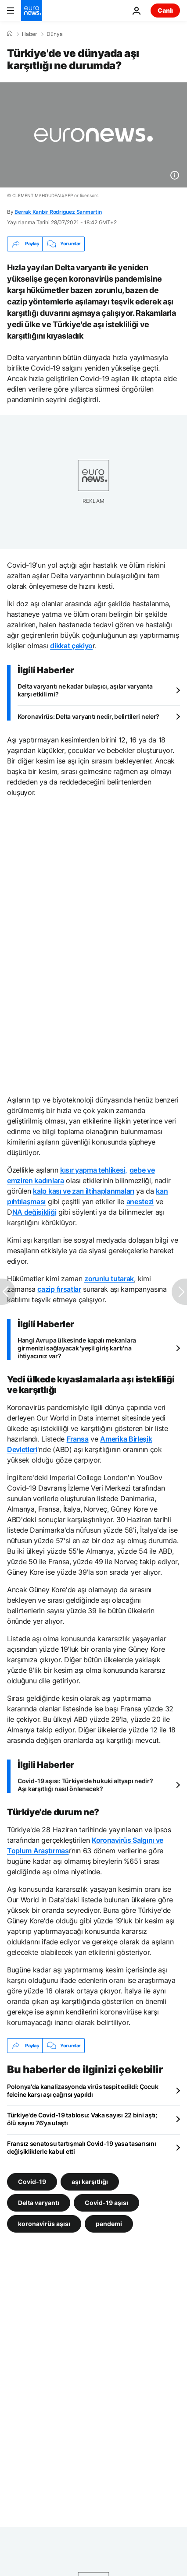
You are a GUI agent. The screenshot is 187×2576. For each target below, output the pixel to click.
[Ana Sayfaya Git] (31, 10)
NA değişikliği (34, 1212)
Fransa (78, 1439)
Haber (29, 34)
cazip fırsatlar (59, 1289)
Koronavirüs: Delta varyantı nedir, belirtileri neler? (88, 716)
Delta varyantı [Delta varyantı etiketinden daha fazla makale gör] (38, 2202)
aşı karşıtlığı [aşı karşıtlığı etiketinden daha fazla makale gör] (90, 2181)
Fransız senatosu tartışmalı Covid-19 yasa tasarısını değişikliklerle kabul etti (81, 2147)
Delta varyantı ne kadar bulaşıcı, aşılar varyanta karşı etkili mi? (85, 690)
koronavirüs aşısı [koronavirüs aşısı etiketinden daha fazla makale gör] (44, 2223)
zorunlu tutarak (109, 1278)
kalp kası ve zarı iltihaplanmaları (83, 1191)
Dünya (55, 34)
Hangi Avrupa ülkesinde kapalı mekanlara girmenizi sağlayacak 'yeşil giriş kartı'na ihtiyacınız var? (77, 1348)
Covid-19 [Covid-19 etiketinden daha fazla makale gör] (32, 2181)
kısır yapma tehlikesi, (93, 1170)
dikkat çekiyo (71, 645)
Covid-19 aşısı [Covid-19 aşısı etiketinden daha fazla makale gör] (106, 2202)
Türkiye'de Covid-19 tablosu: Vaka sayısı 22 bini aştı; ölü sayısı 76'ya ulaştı (82, 2119)
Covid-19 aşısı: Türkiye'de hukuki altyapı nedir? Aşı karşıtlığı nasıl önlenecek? (85, 1784)
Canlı (165, 10)
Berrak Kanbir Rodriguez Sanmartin (57, 211)
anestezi (140, 1201)
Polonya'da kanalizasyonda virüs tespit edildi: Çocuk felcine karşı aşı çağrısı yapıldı (82, 2090)
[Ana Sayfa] (9, 34)
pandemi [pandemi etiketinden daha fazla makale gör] (109, 2223)
